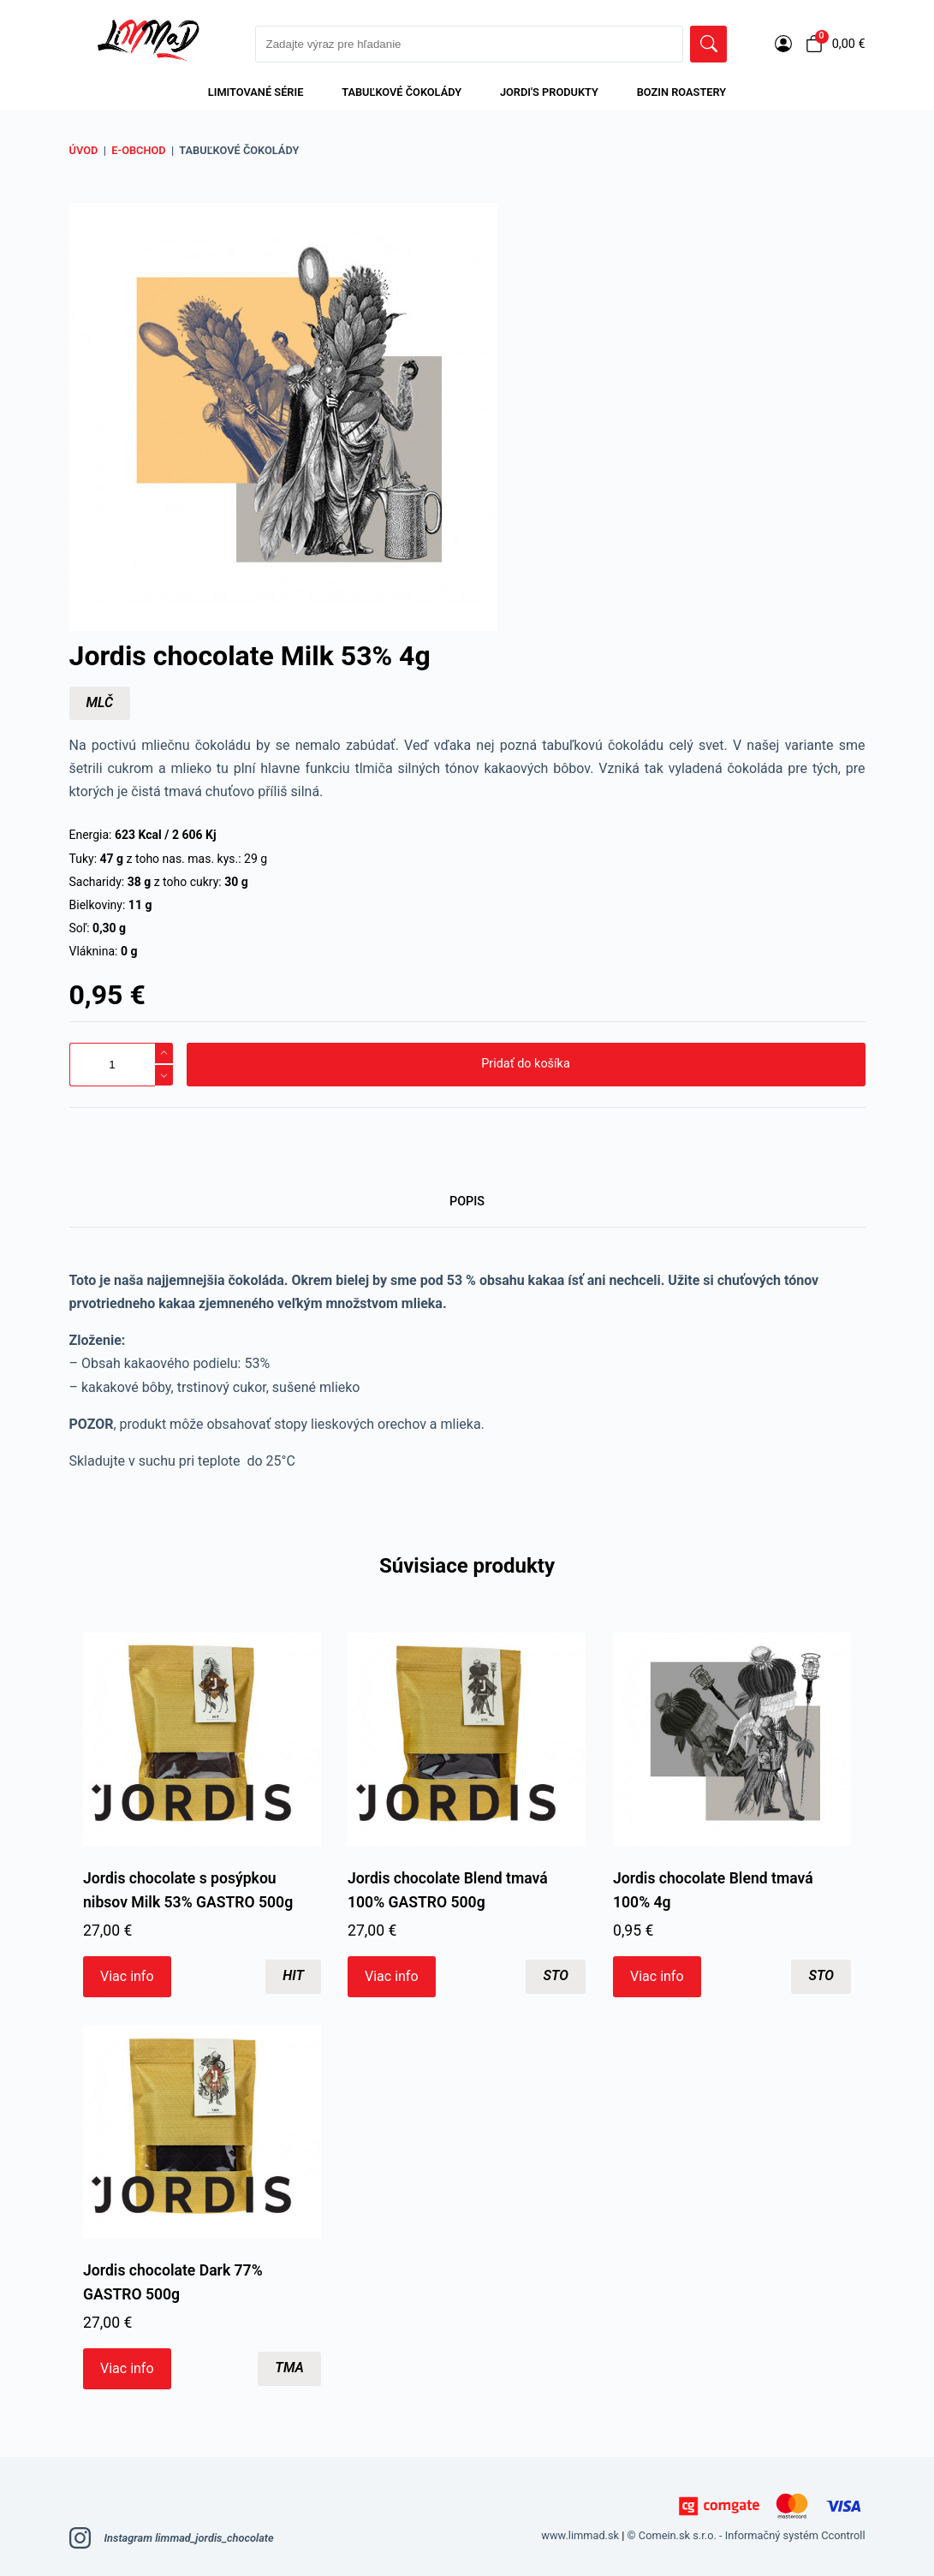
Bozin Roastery (681, 92)
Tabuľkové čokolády (401, 92)
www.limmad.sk (580, 2535)
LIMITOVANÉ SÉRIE (256, 92)
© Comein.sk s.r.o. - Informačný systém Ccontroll (747, 2535)
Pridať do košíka (525, 1063)
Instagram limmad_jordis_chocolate (171, 2538)
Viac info (127, 1977)
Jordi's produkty (549, 92)
